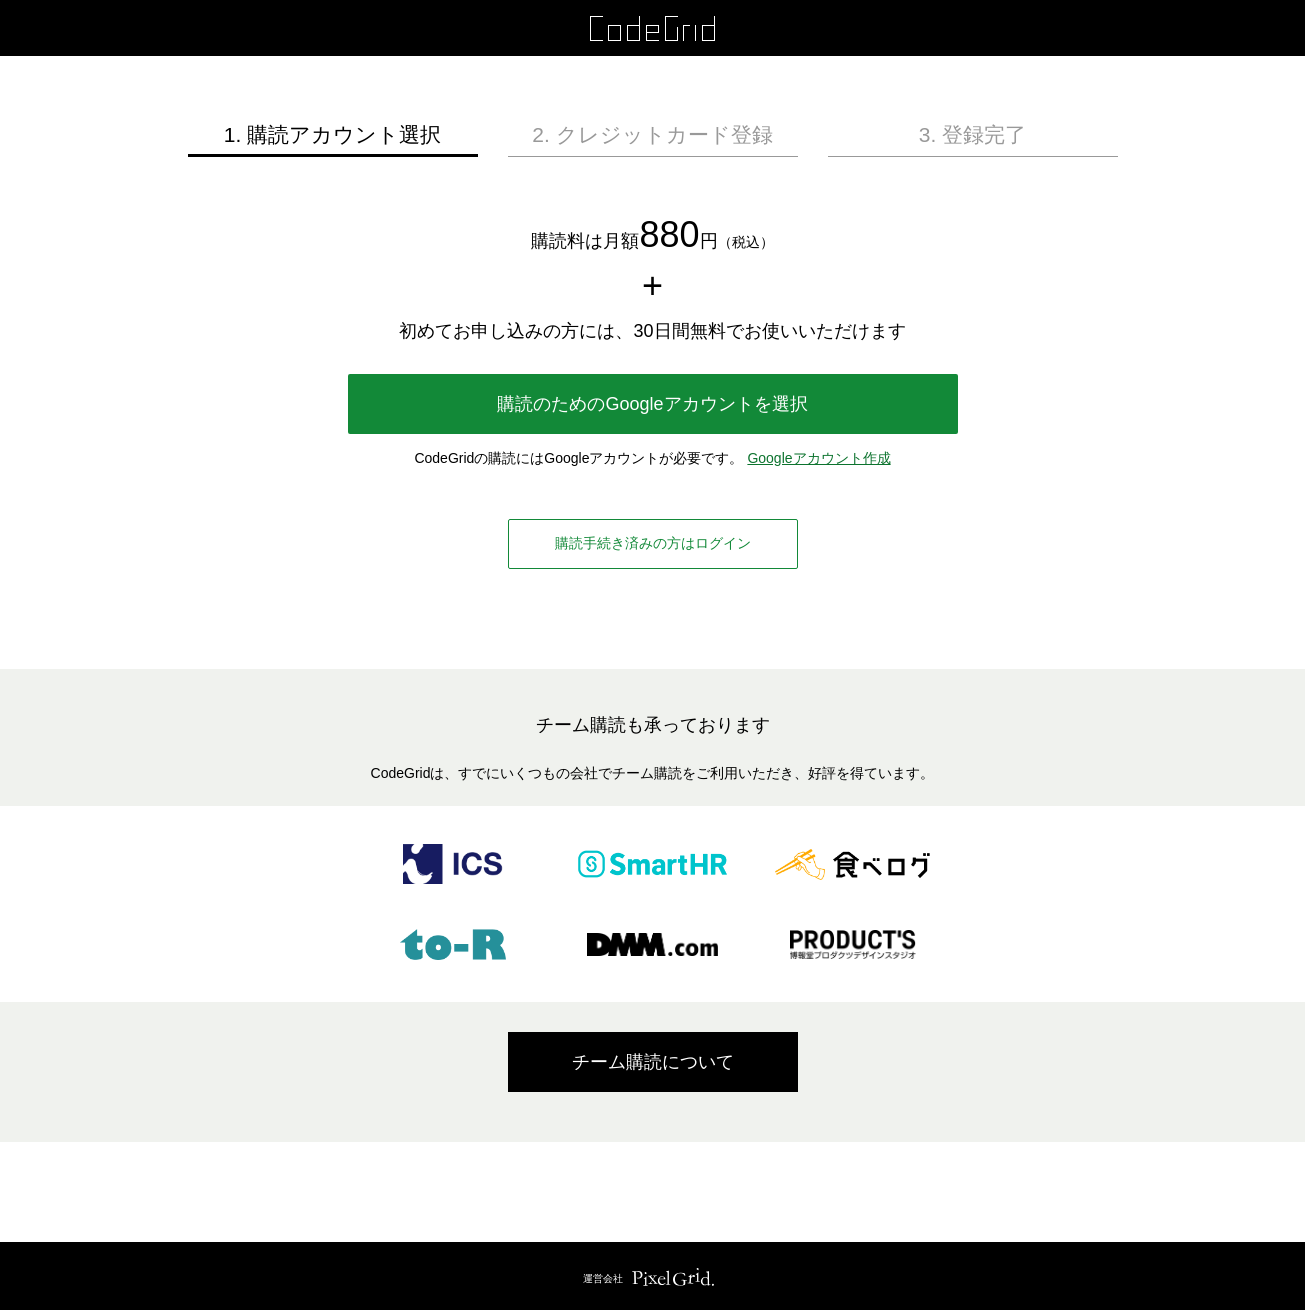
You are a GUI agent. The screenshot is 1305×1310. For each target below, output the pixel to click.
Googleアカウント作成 (818, 458)
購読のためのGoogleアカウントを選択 (652, 404)
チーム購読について (653, 1062)
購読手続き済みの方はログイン (653, 543)
